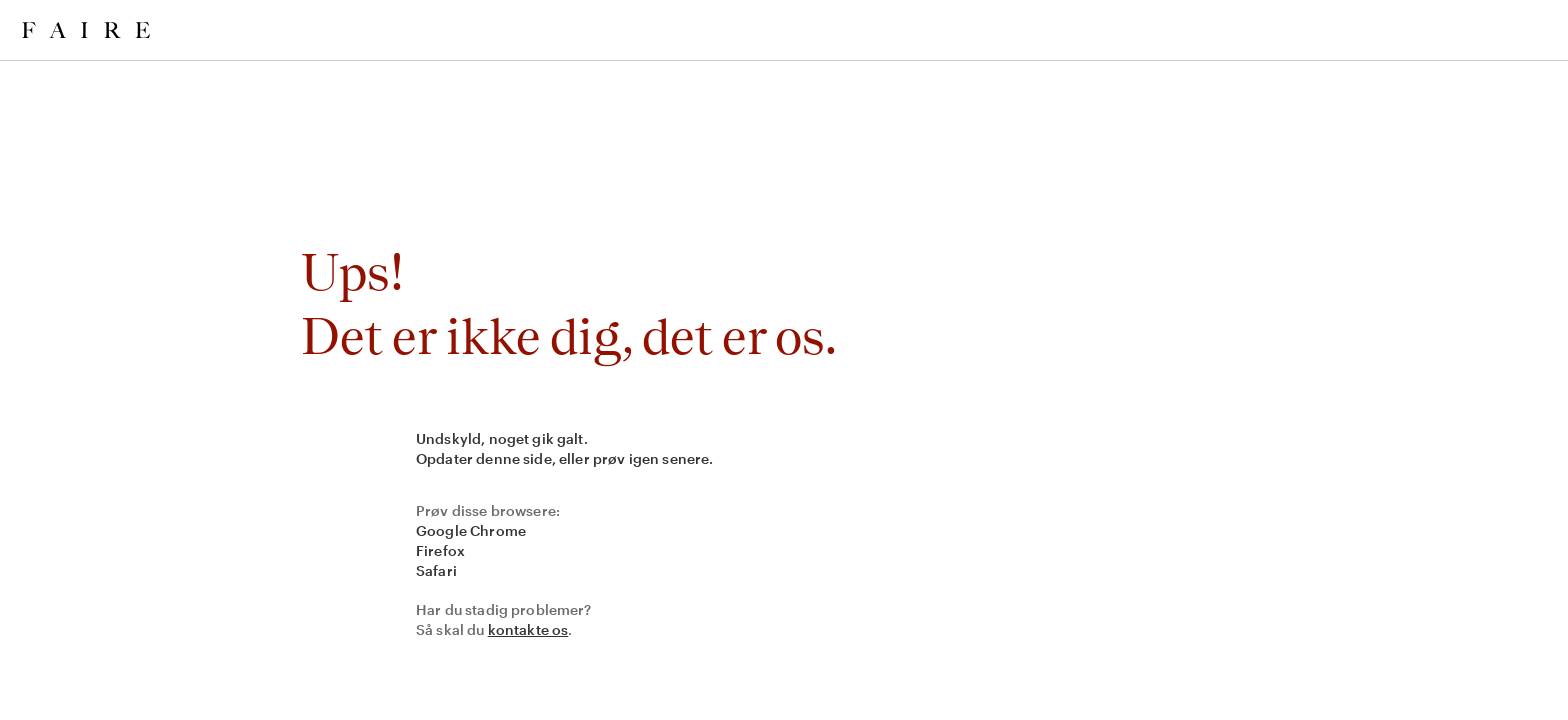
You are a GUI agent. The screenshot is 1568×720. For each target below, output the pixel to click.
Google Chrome (471, 530)
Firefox (440, 550)
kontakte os (528, 629)
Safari (436, 570)
